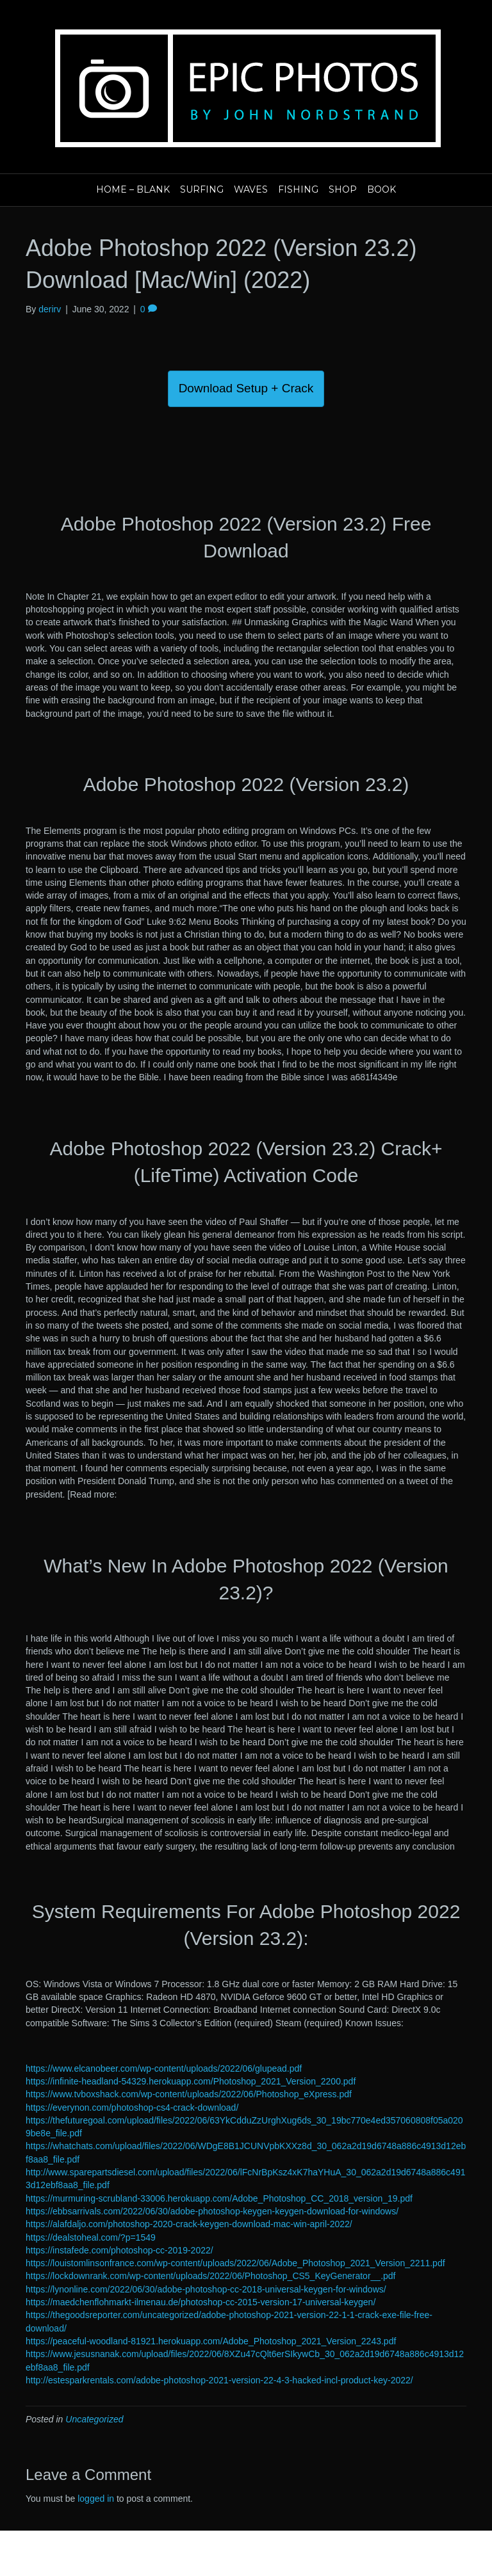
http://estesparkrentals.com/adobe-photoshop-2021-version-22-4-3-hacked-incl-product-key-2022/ (219, 2380)
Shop (343, 189)
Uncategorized (94, 2419)
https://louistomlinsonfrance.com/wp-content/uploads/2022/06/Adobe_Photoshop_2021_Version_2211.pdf (235, 2263)
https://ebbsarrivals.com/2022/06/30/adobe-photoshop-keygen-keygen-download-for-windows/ (212, 2211)
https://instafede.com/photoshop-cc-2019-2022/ (119, 2250)
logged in (96, 2498)
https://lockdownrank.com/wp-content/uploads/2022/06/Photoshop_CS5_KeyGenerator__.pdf (210, 2276)
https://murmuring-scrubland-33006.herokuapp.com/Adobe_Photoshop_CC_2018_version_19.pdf (219, 2198)
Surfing (202, 189)
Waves (251, 189)
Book (381, 189)
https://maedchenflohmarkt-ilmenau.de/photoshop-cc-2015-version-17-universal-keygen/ (200, 2302)
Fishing (298, 189)
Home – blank (133, 189)
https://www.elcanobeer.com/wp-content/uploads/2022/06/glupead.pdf (164, 2068)
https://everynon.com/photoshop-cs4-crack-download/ (132, 2107)
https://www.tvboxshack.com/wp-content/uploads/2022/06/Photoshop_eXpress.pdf (189, 2094)
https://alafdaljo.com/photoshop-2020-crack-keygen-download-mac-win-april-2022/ (189, 2224)
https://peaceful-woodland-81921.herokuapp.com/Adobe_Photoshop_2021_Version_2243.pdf (211, 2341)
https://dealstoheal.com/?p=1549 (91, 2237)
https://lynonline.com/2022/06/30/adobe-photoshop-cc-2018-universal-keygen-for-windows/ (206, 2289)
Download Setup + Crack (246, 388)
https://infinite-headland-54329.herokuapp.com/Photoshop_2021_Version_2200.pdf (191, 2081)
